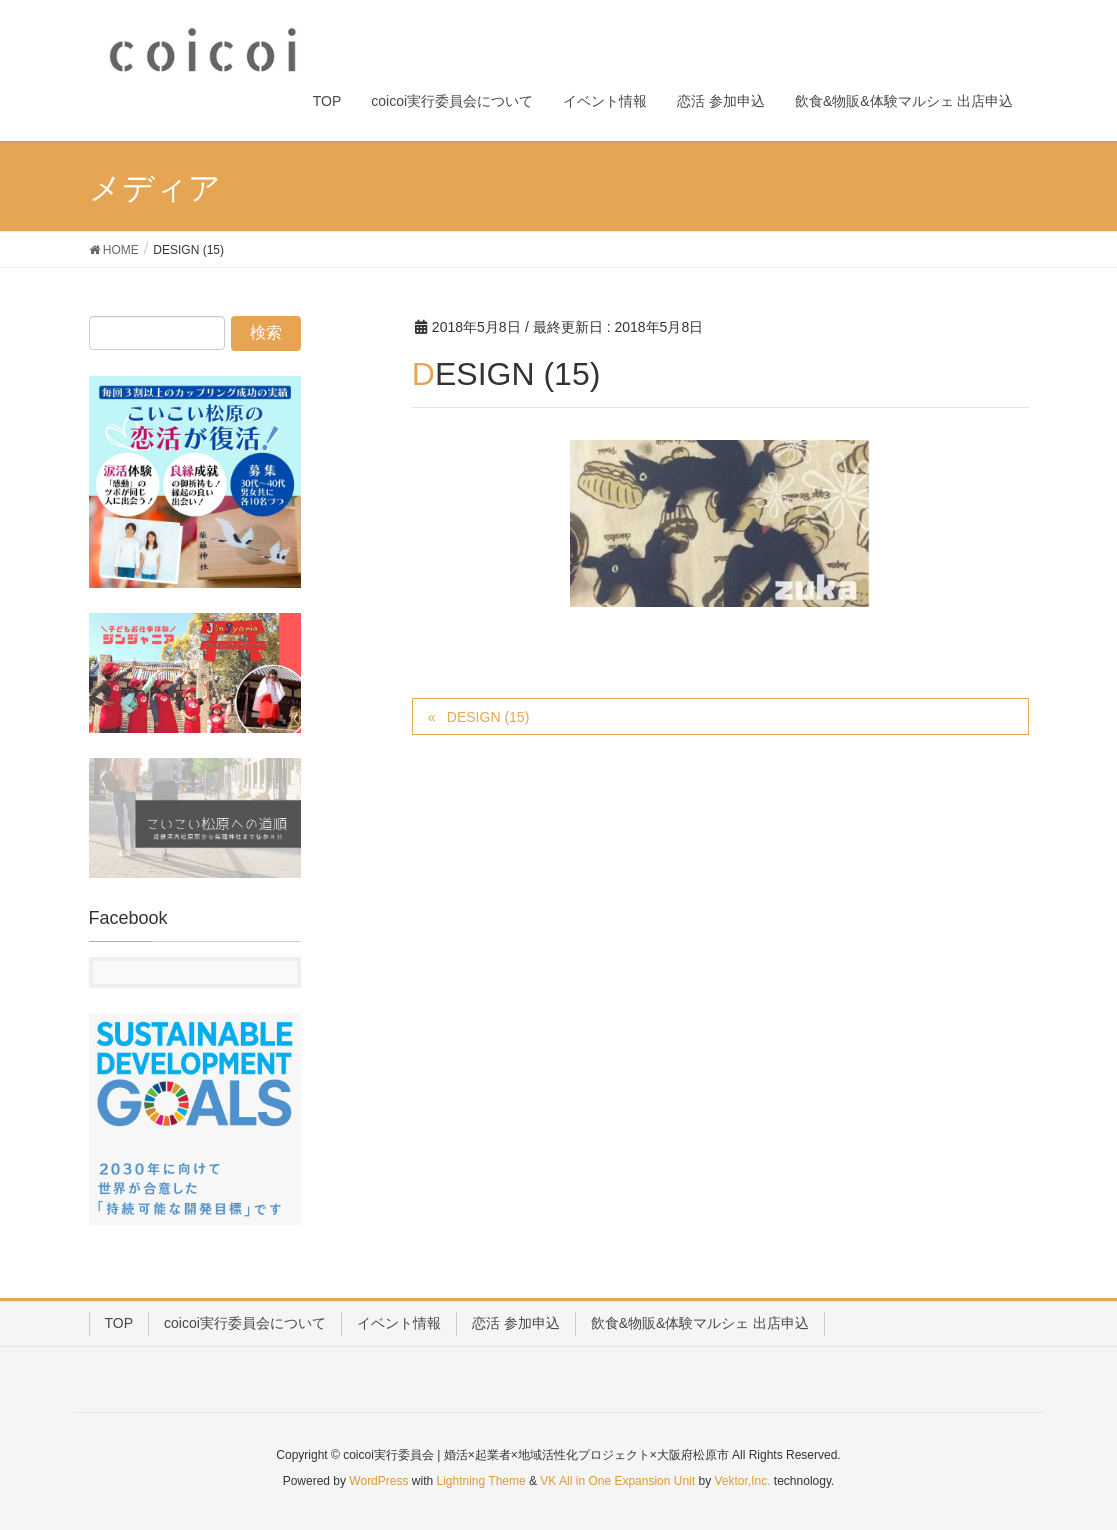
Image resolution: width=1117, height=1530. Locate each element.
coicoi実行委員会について (245, 1323)
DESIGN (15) (488, 717)
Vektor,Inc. (742, 1481)
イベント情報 (399, 1323)
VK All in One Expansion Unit (617, 1481)
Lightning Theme (481, 1481)
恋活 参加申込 (516, 1323)
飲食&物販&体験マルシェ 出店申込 (700, 1323)
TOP (119, 1323)
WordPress (378, 1481)
